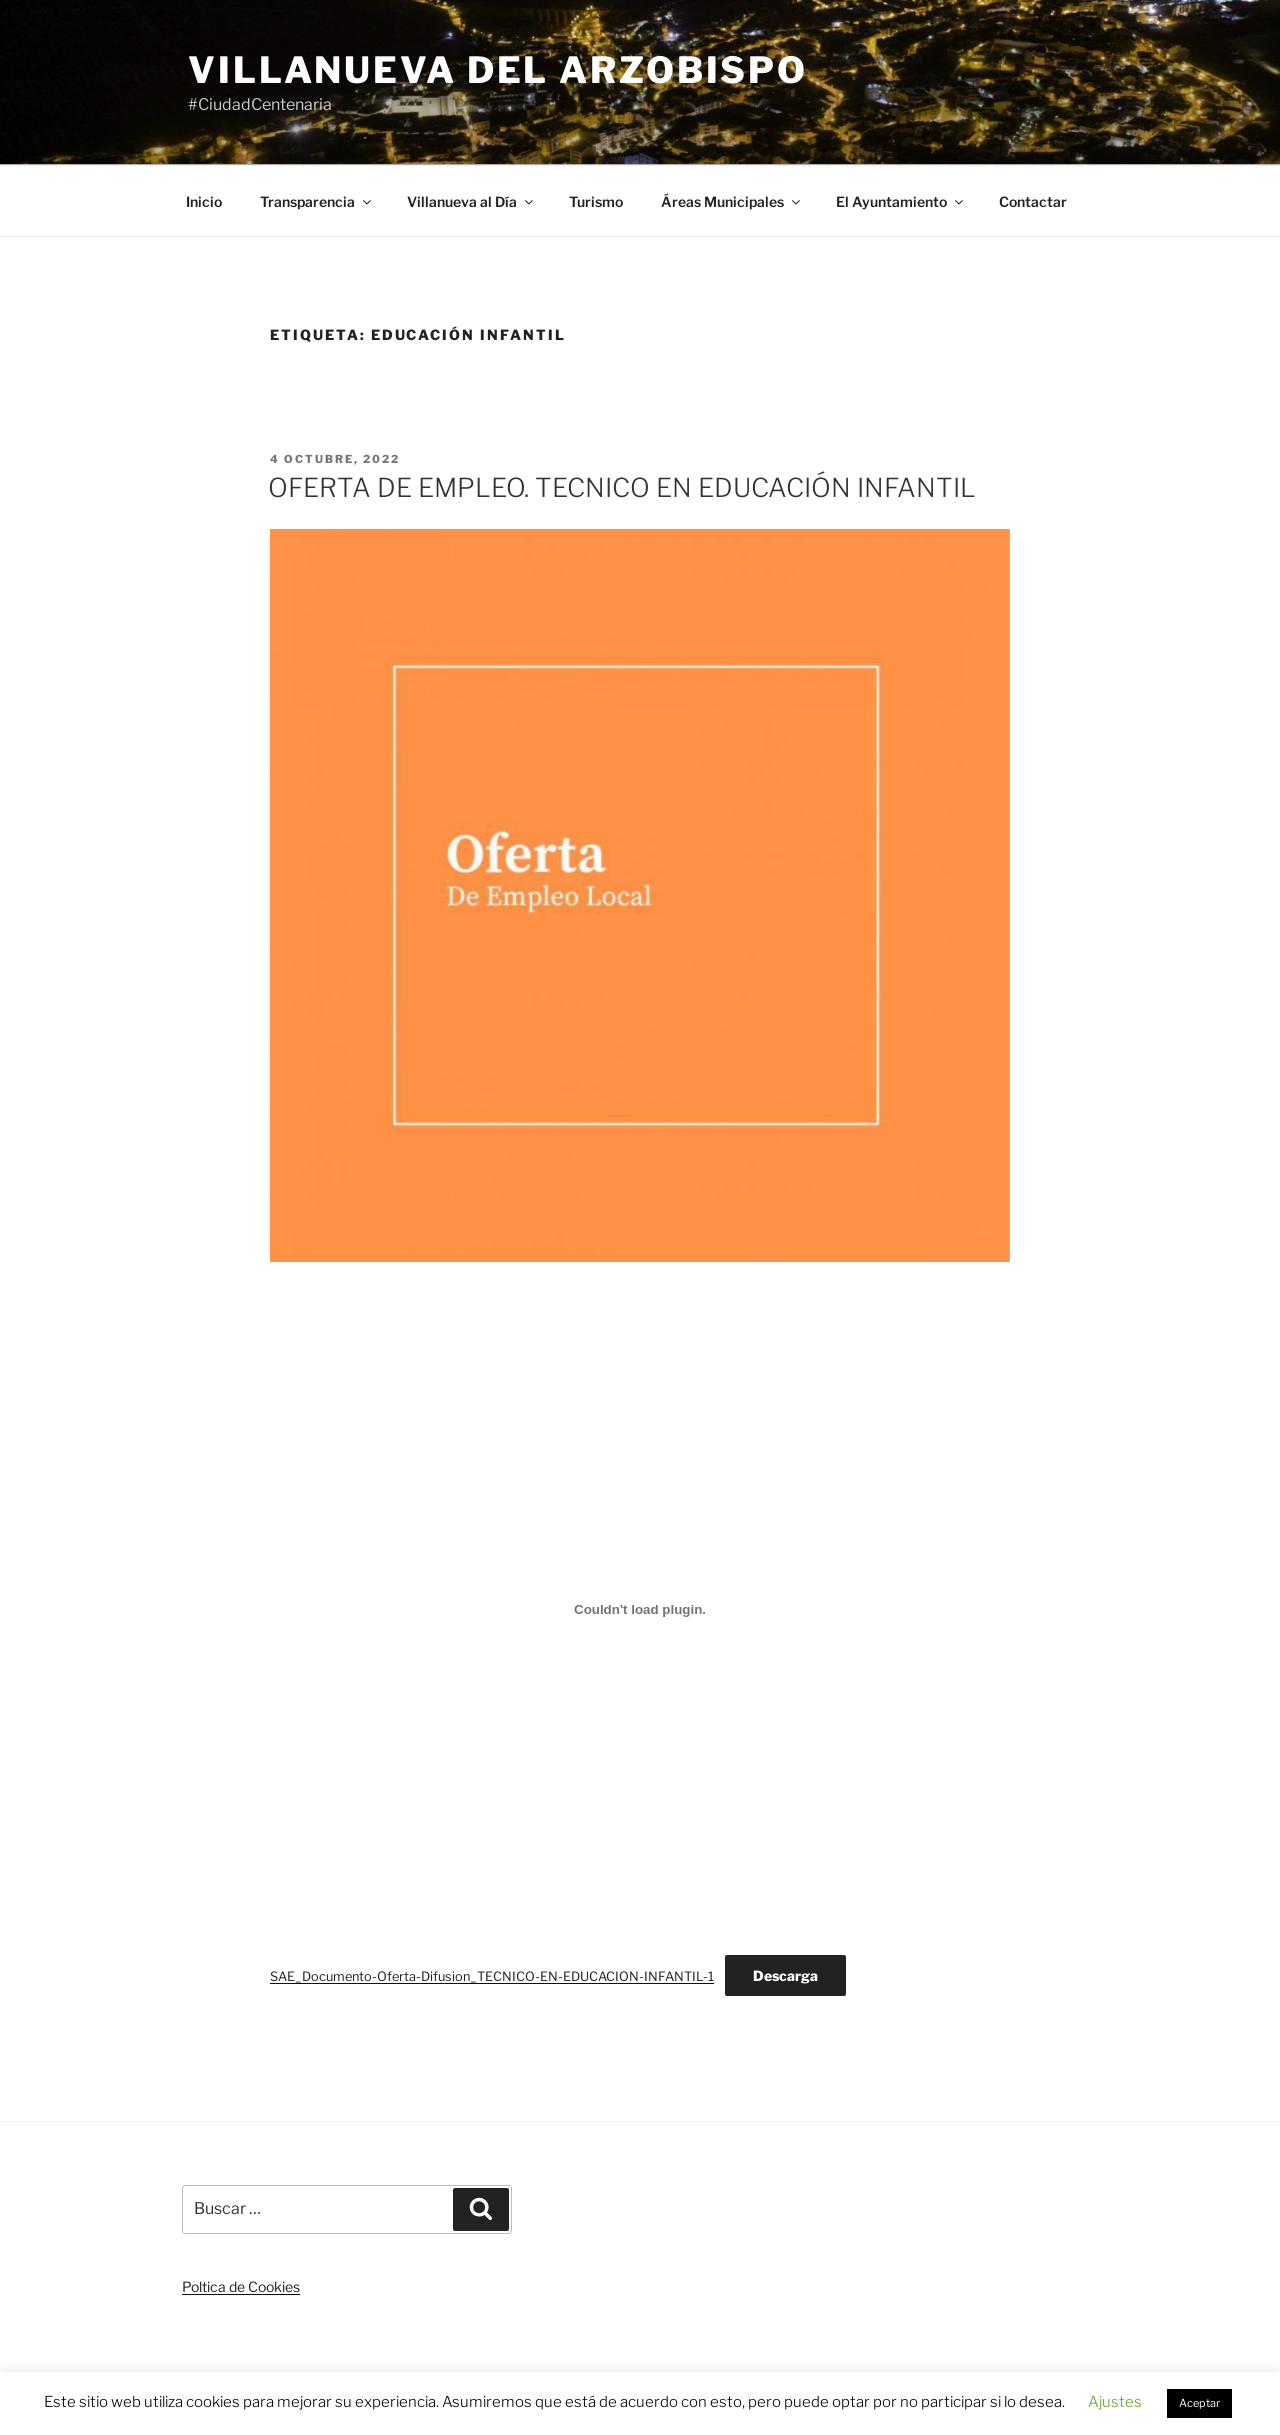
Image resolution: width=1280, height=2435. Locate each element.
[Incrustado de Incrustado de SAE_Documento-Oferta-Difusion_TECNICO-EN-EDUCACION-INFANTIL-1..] (640, 1609)
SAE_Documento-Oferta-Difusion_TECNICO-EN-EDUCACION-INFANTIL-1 (492, 1976)
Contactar (1033, 201)
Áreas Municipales (732, 201)
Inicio (204, 201)
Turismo (596, 201)
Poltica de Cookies (241, 2286)
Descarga (785, 1975)
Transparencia (317, 201)
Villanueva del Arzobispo (498, 70)
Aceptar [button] (1199, 2403)
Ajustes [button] (1115, 2402)
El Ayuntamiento (901, 201)
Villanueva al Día (471, 201)
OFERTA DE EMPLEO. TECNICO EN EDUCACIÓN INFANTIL (622, 487)
